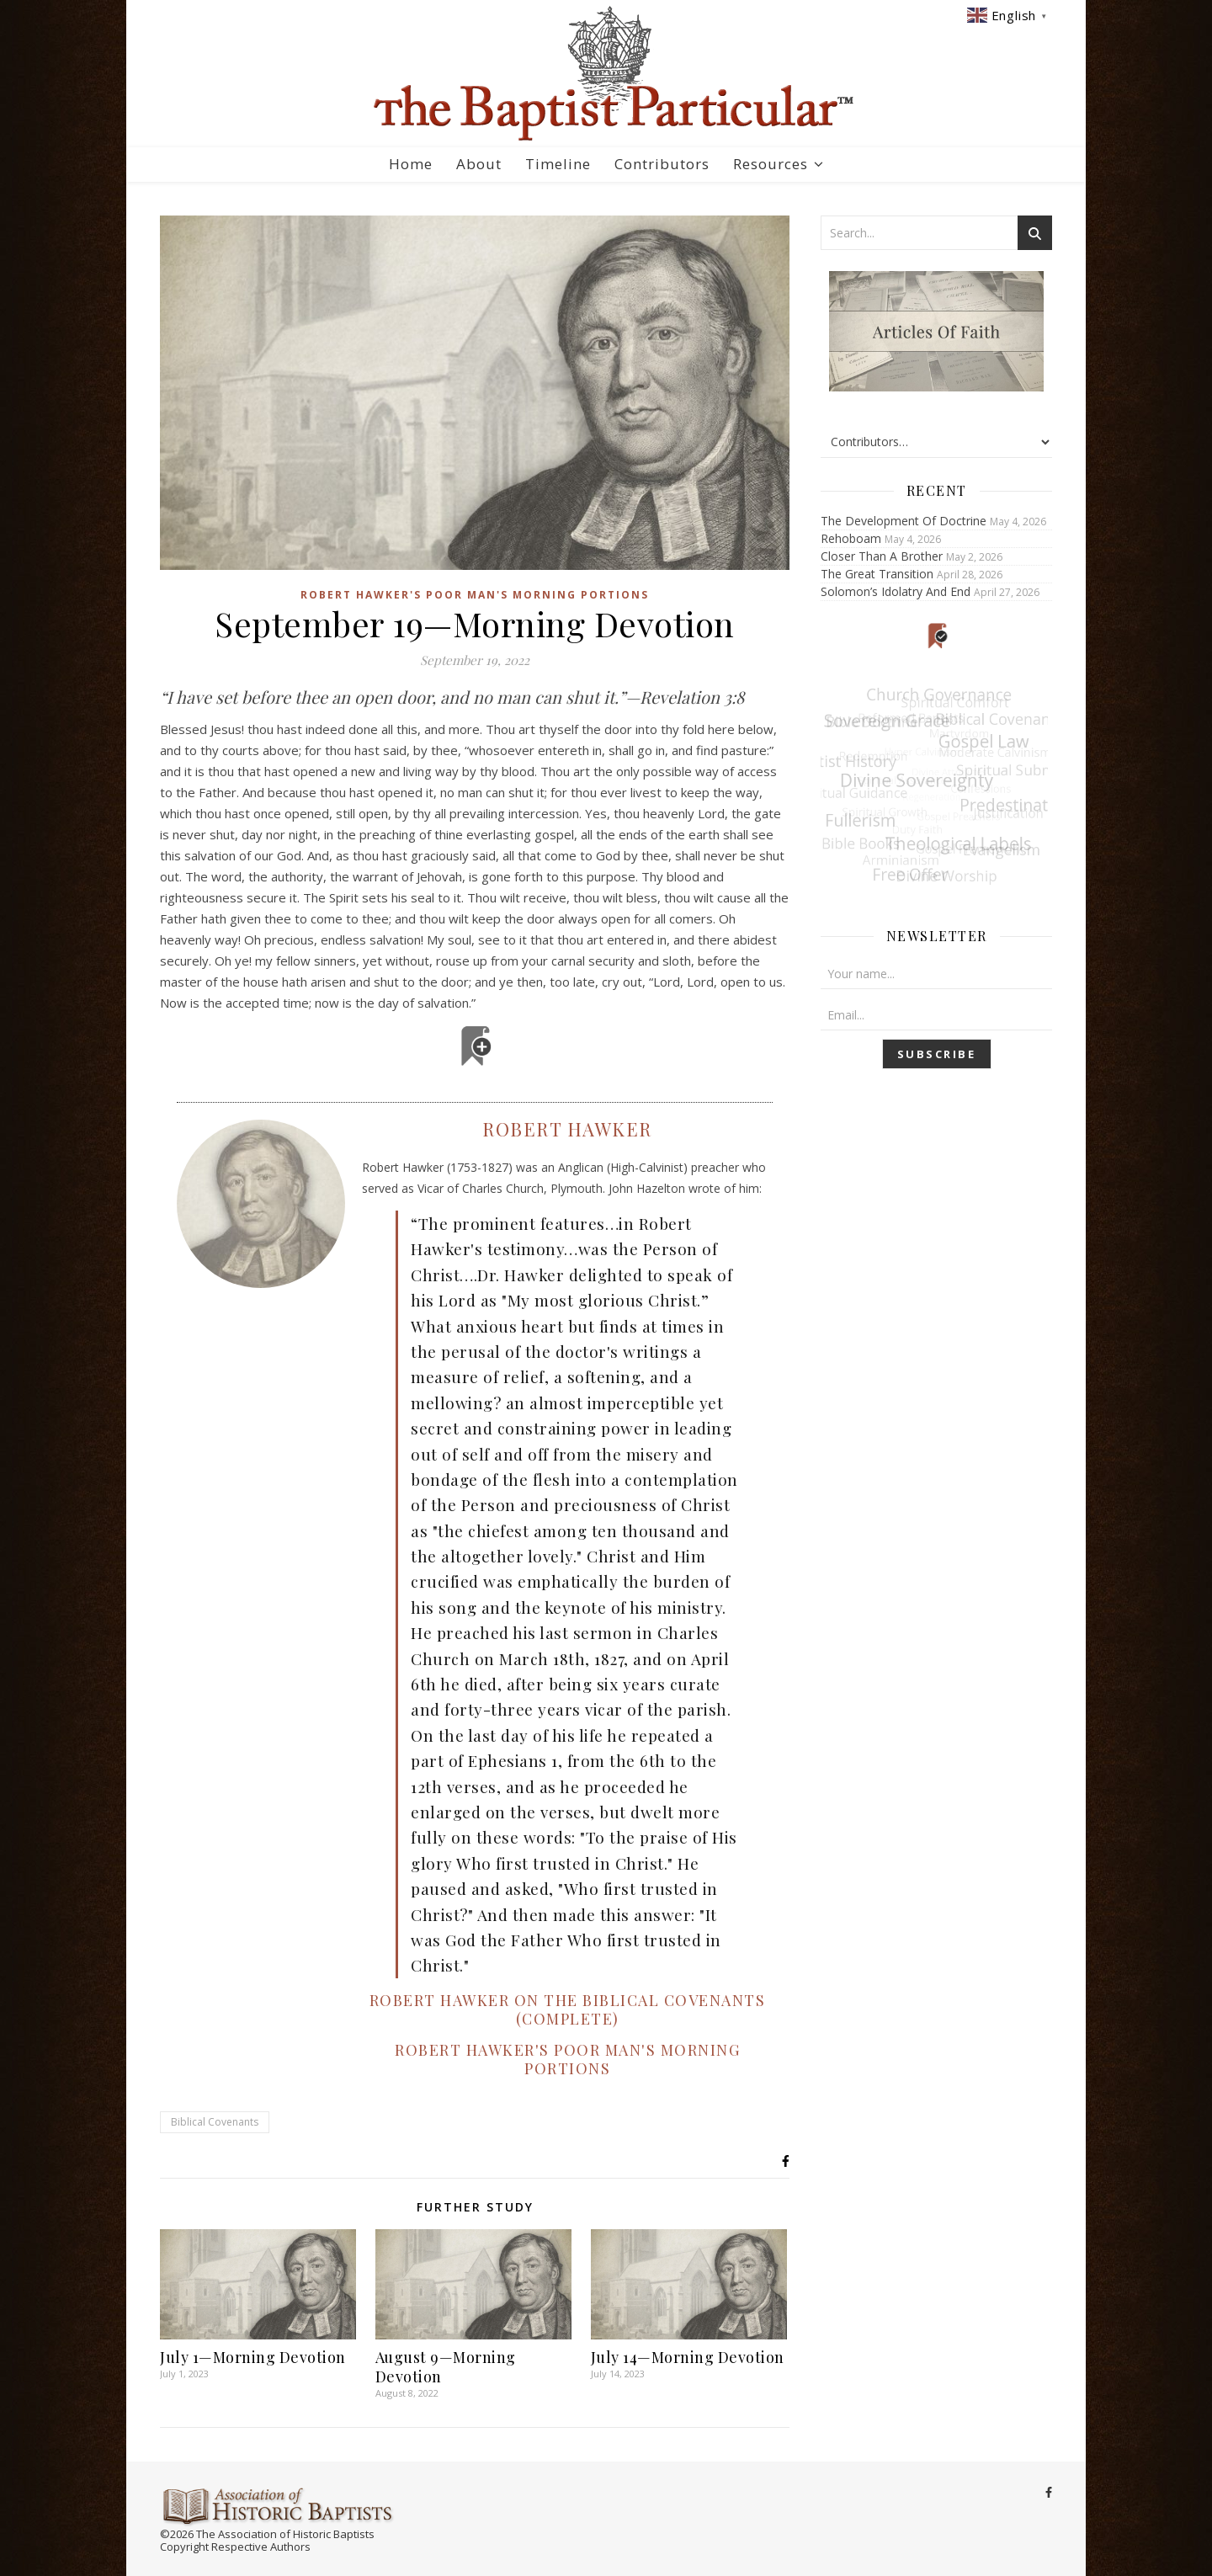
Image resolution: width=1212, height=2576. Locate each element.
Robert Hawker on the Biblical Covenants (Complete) (567, 2009)
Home (411, 163)
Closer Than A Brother (882, 556)
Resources (770, 163)
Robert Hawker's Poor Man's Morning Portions (474, 595)
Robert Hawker (567, 1129)
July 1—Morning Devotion (253, 2357)
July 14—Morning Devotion (687, 2357)
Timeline (558, 163)
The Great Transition (877, 574)
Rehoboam (851, 538)
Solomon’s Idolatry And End (895, 591)
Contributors (662, 163)
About (479, 163)
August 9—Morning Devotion (445, 2367)
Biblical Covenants (214, 2122)
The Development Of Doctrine (903, 521)
